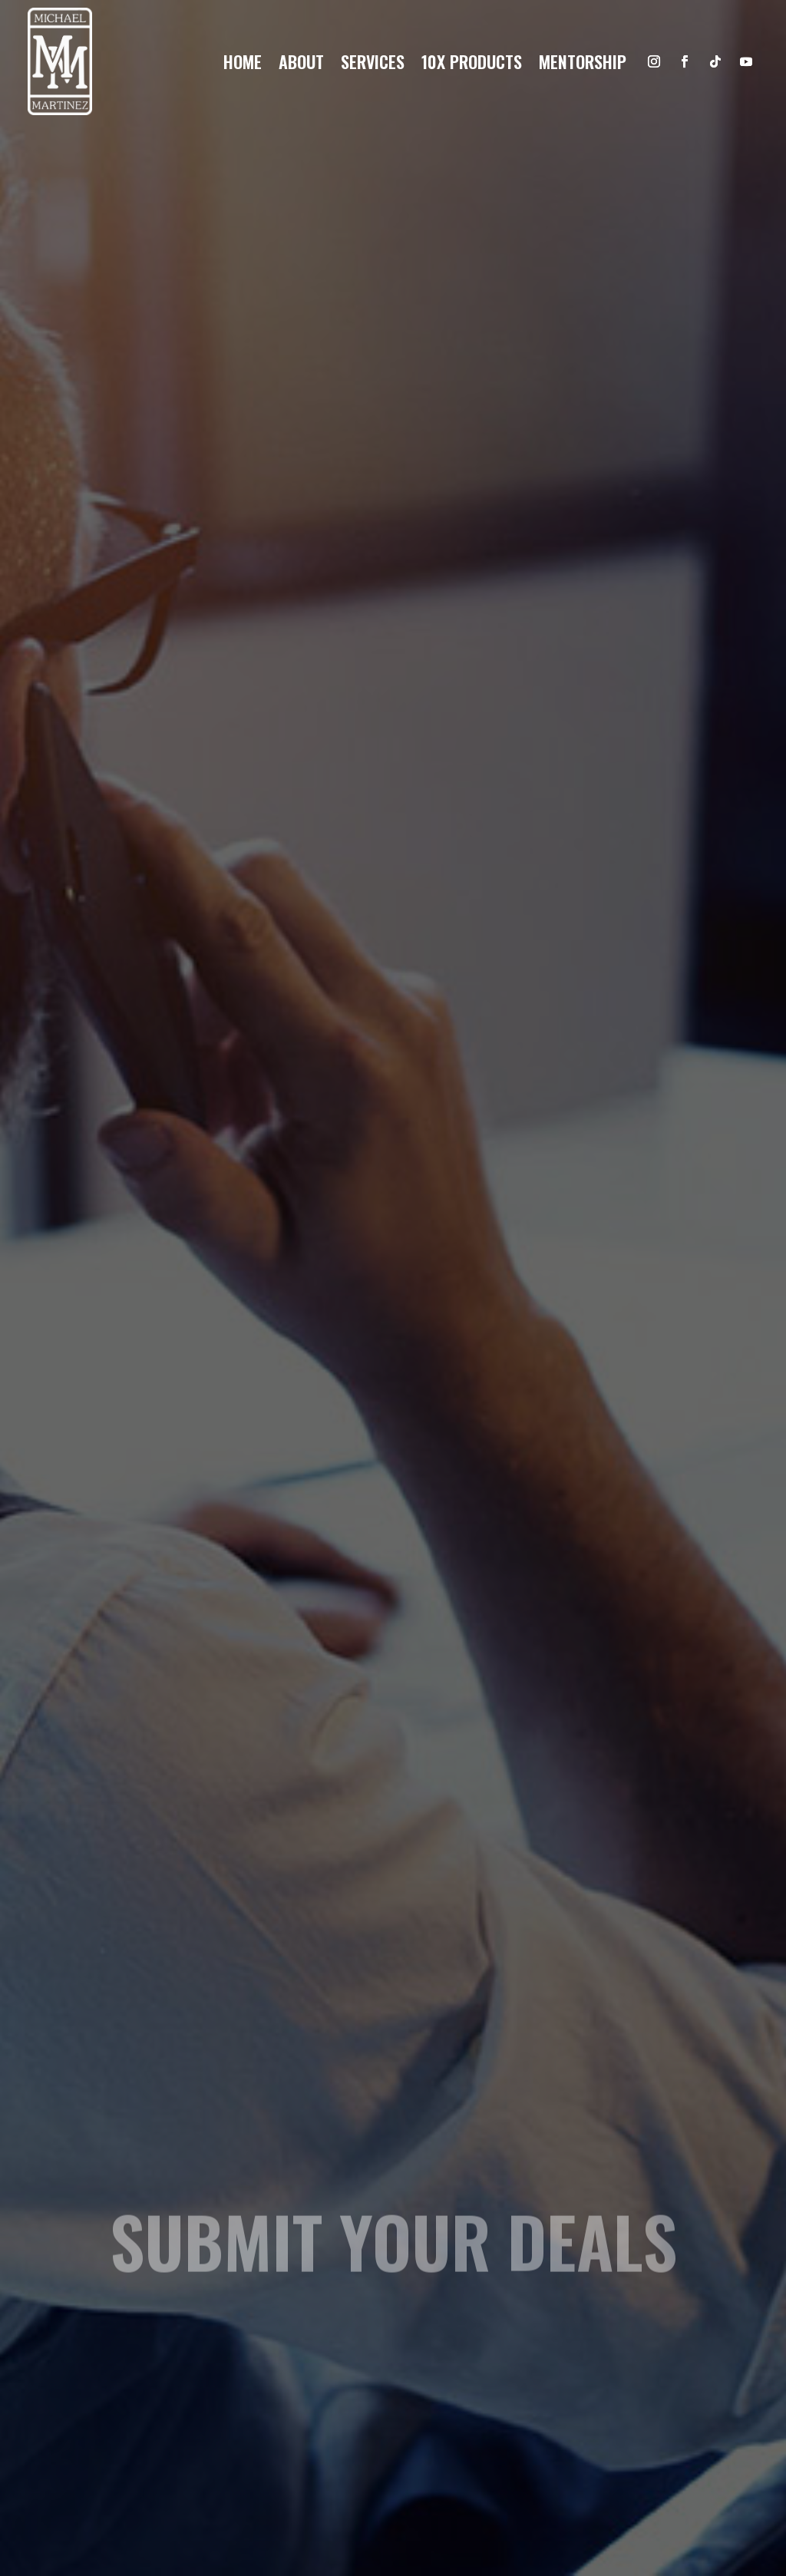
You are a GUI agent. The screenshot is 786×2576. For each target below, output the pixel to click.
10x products (471, 64)
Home (242, 64)
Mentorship (582, 64)
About (301, 64)
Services (373, 64)
